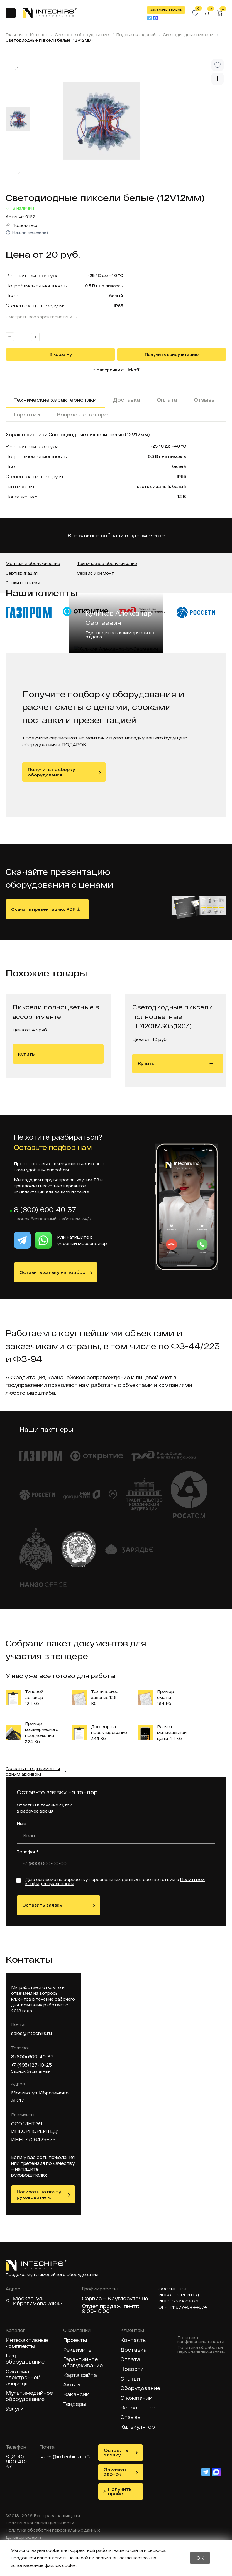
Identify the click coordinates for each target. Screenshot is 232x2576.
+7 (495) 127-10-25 (31, 2065)
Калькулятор (137, 2427)
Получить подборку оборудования (51, 772)
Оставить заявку (42, 1905)
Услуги (15, 2409)
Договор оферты (24, 2538)
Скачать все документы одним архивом (33, 1771)
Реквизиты (77, 2350)
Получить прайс (120, 2491)
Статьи (130, 2379)
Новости (132, 2369)
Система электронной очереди (23, 2378)
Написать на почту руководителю (39, 2194)
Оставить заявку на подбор (52, 1272)
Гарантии (27, 414)
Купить (56, 1053)
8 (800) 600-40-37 (45, 1209)
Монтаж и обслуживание (33, 564)
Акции (71, 2385)
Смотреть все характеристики (39, 317)
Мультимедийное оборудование (29, 2396)
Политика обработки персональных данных (201, 2350)
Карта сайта (80, 2375)
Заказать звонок (166, 10)
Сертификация (22, 573)
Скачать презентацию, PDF (43, 909)
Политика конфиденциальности (200, 2340)
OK (200, 2557)
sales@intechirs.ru (31, 2033)
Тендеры (74, 2404)
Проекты (75, 2340)
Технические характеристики (55, 400)
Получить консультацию (172, 354)
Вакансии (76, 2395)
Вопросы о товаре (82, 414)
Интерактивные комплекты (27, 2343)
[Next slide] (17, 173)
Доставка (126, 400)
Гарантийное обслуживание (83, 2363)
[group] (131, 120)
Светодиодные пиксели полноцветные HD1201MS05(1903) (172, 1016)
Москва (23, 2298)
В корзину (60, 354)
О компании (136, 2398)
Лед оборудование (25, 2359)
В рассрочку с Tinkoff (116, 370)
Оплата (167, 400)
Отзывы (205, 400)
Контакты (133, 2340)
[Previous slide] (17, 67)
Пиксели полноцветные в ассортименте (56, 1011)
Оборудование (140, 2388)
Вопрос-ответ (138, 2408)
